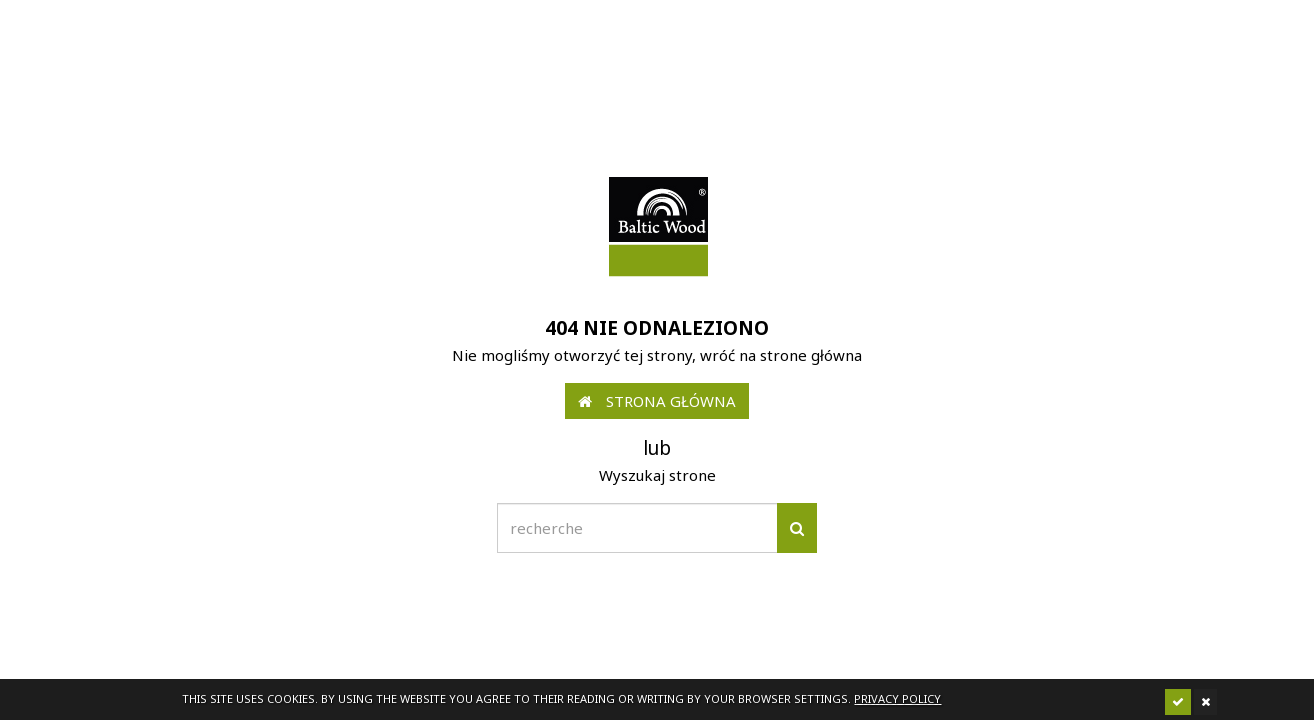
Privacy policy (897, 698)
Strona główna (657, 401)
